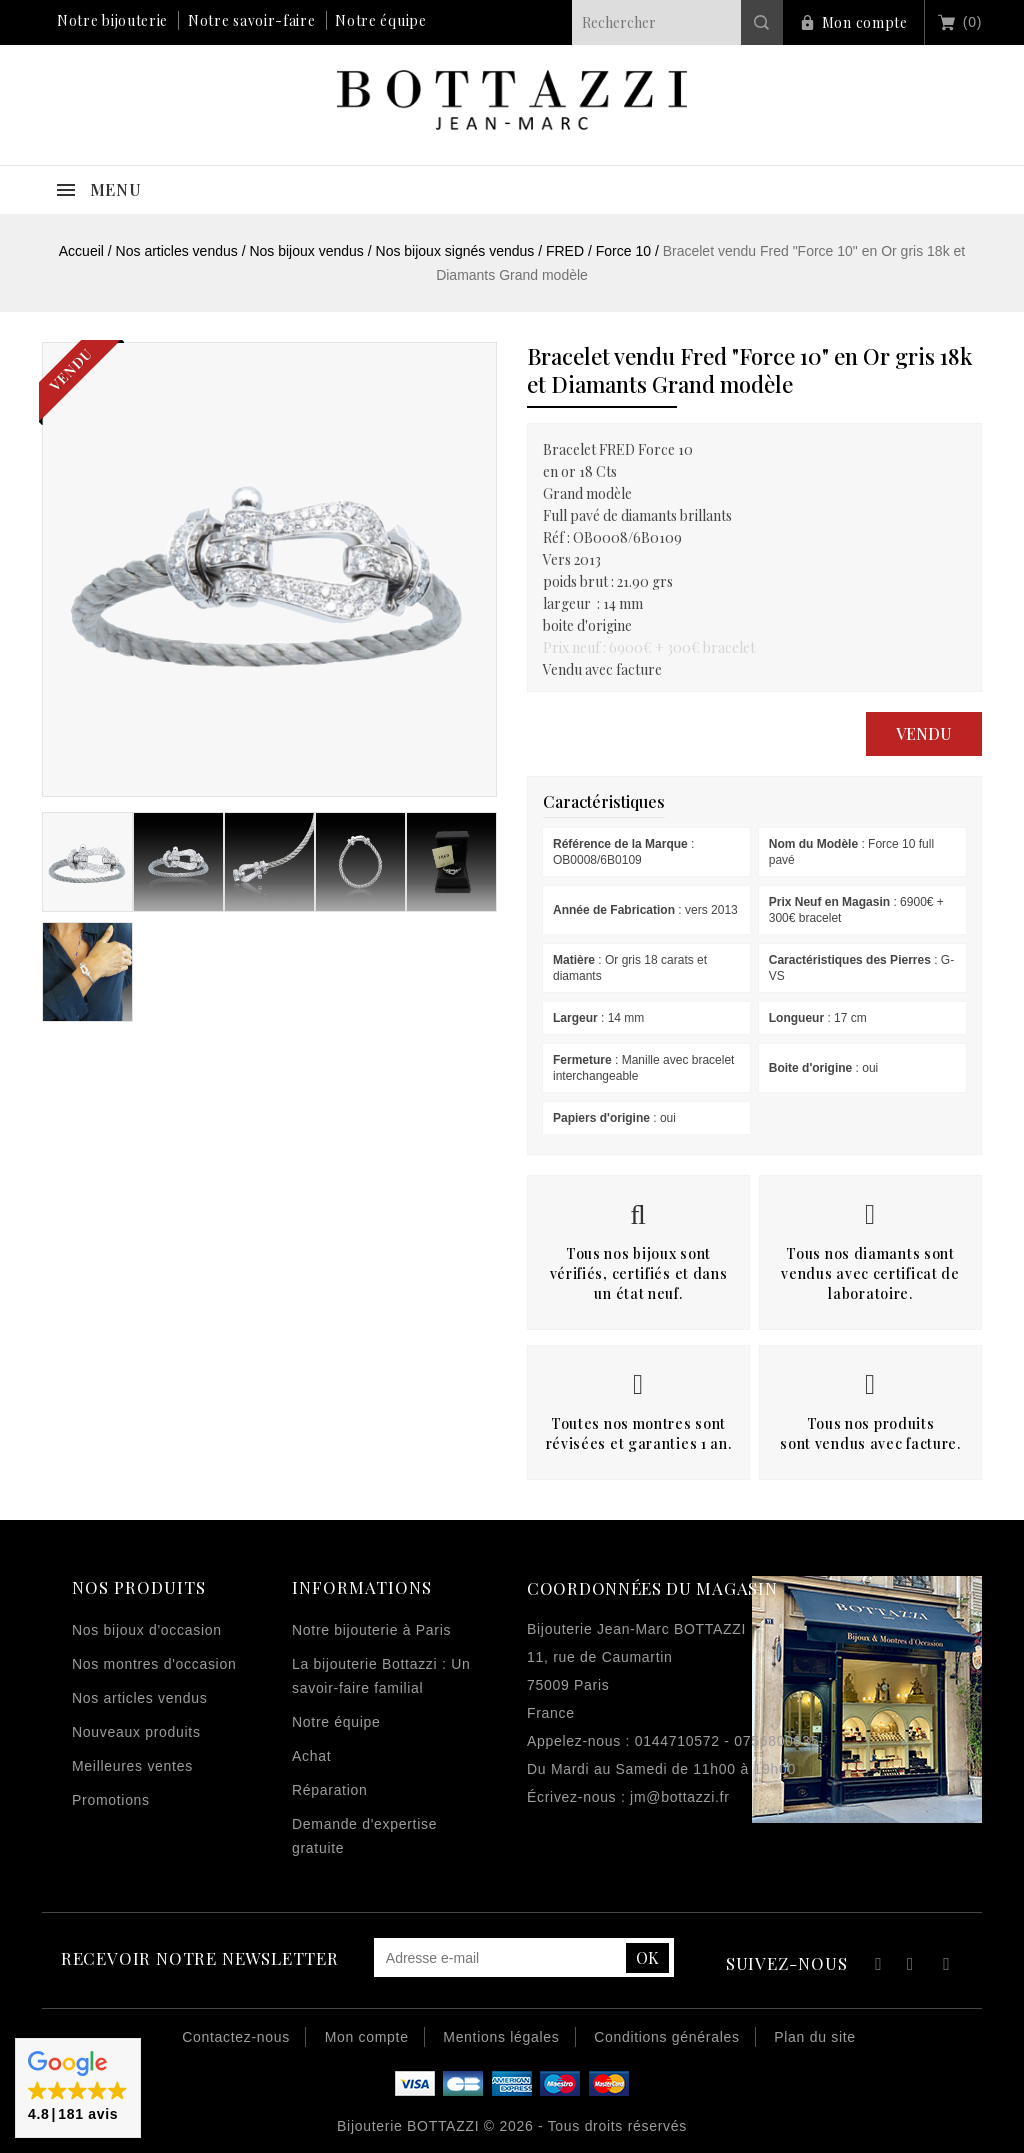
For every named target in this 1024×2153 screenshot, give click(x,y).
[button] (78, 2088)
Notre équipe (380, 20)
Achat (311, 1756)
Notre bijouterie (112, 20)
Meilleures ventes (132, 1766)
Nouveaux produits (136, 1732)
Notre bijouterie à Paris (371, 1630)
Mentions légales (501, 2037)
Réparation (330, 1790)
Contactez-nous (236, 2037)
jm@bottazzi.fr (679, 1797)
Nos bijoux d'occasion (147, 1630)
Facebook (875, 1966)
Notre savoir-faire (252, 20)
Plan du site (815, 2037)
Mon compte (865, 22)
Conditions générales (667, 2037)
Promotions (111, 1800)
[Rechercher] (677, 22)
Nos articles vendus (139, 1698)
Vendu (924, 733)
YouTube (911, 1966)
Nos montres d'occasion (154, 1664)
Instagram (946, 1966)
